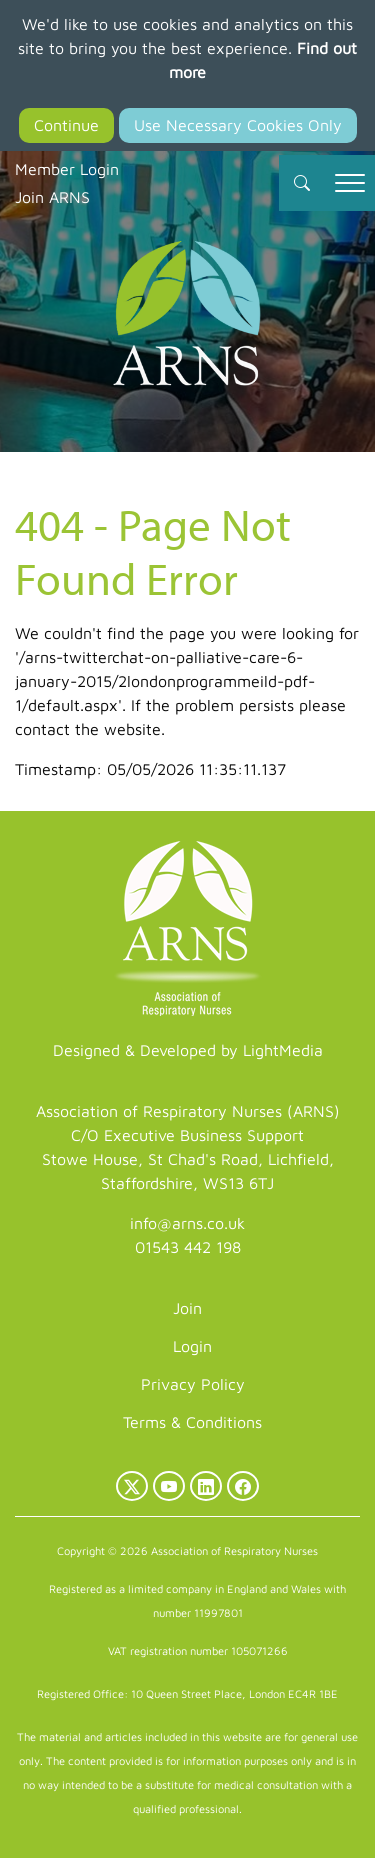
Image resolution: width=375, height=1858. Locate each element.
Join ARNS (52, 197)
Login (192, 1346)
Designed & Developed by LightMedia (188, 1050)
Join (187, 1308)
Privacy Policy (193, 1384)
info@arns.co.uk (187, 1223)
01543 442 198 (188, 1247)
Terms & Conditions (192, 1422)
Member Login (67, 169)
